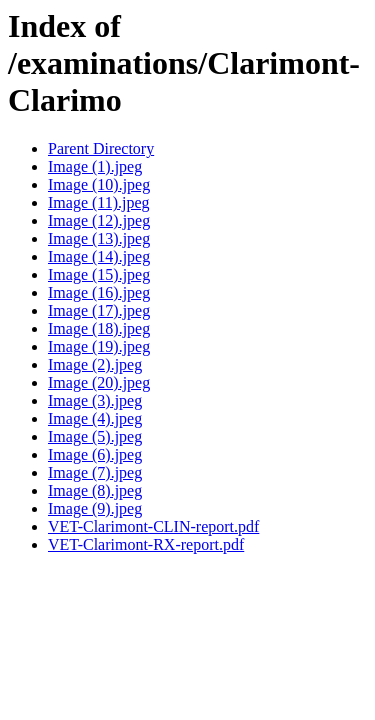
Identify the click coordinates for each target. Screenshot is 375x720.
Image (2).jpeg (95, 364)
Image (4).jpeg (95, 418)
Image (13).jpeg (99, 238)
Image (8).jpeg (95, 490)
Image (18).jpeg (99, 328)
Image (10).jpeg (99, 184)
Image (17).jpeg (99, 310)
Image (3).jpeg (95, 400)
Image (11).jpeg (99, 202)
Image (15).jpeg (99, 274)
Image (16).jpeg (99, 292)
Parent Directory (101, 148)
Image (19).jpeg (99, 346)
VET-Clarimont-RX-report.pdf (146, 544)
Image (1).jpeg (95, 166)
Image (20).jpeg (99, 382)
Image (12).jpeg (99, 220)
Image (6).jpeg (95, 454)
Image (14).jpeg (99, 256)
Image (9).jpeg (95, 508)
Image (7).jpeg (95, 472)
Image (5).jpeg (95, 436)
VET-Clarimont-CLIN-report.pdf (153, 526)
